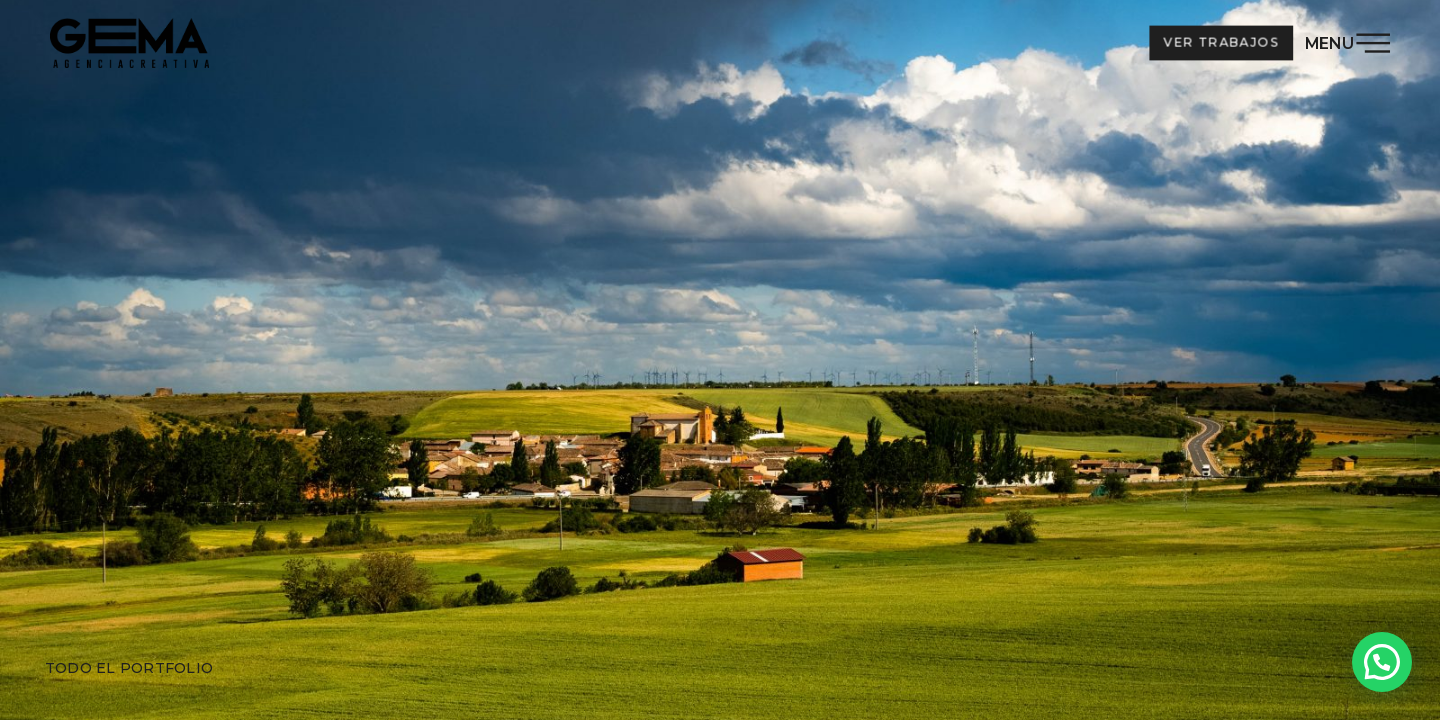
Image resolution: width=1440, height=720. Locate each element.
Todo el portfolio (129, 668)
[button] (1382, 662)
